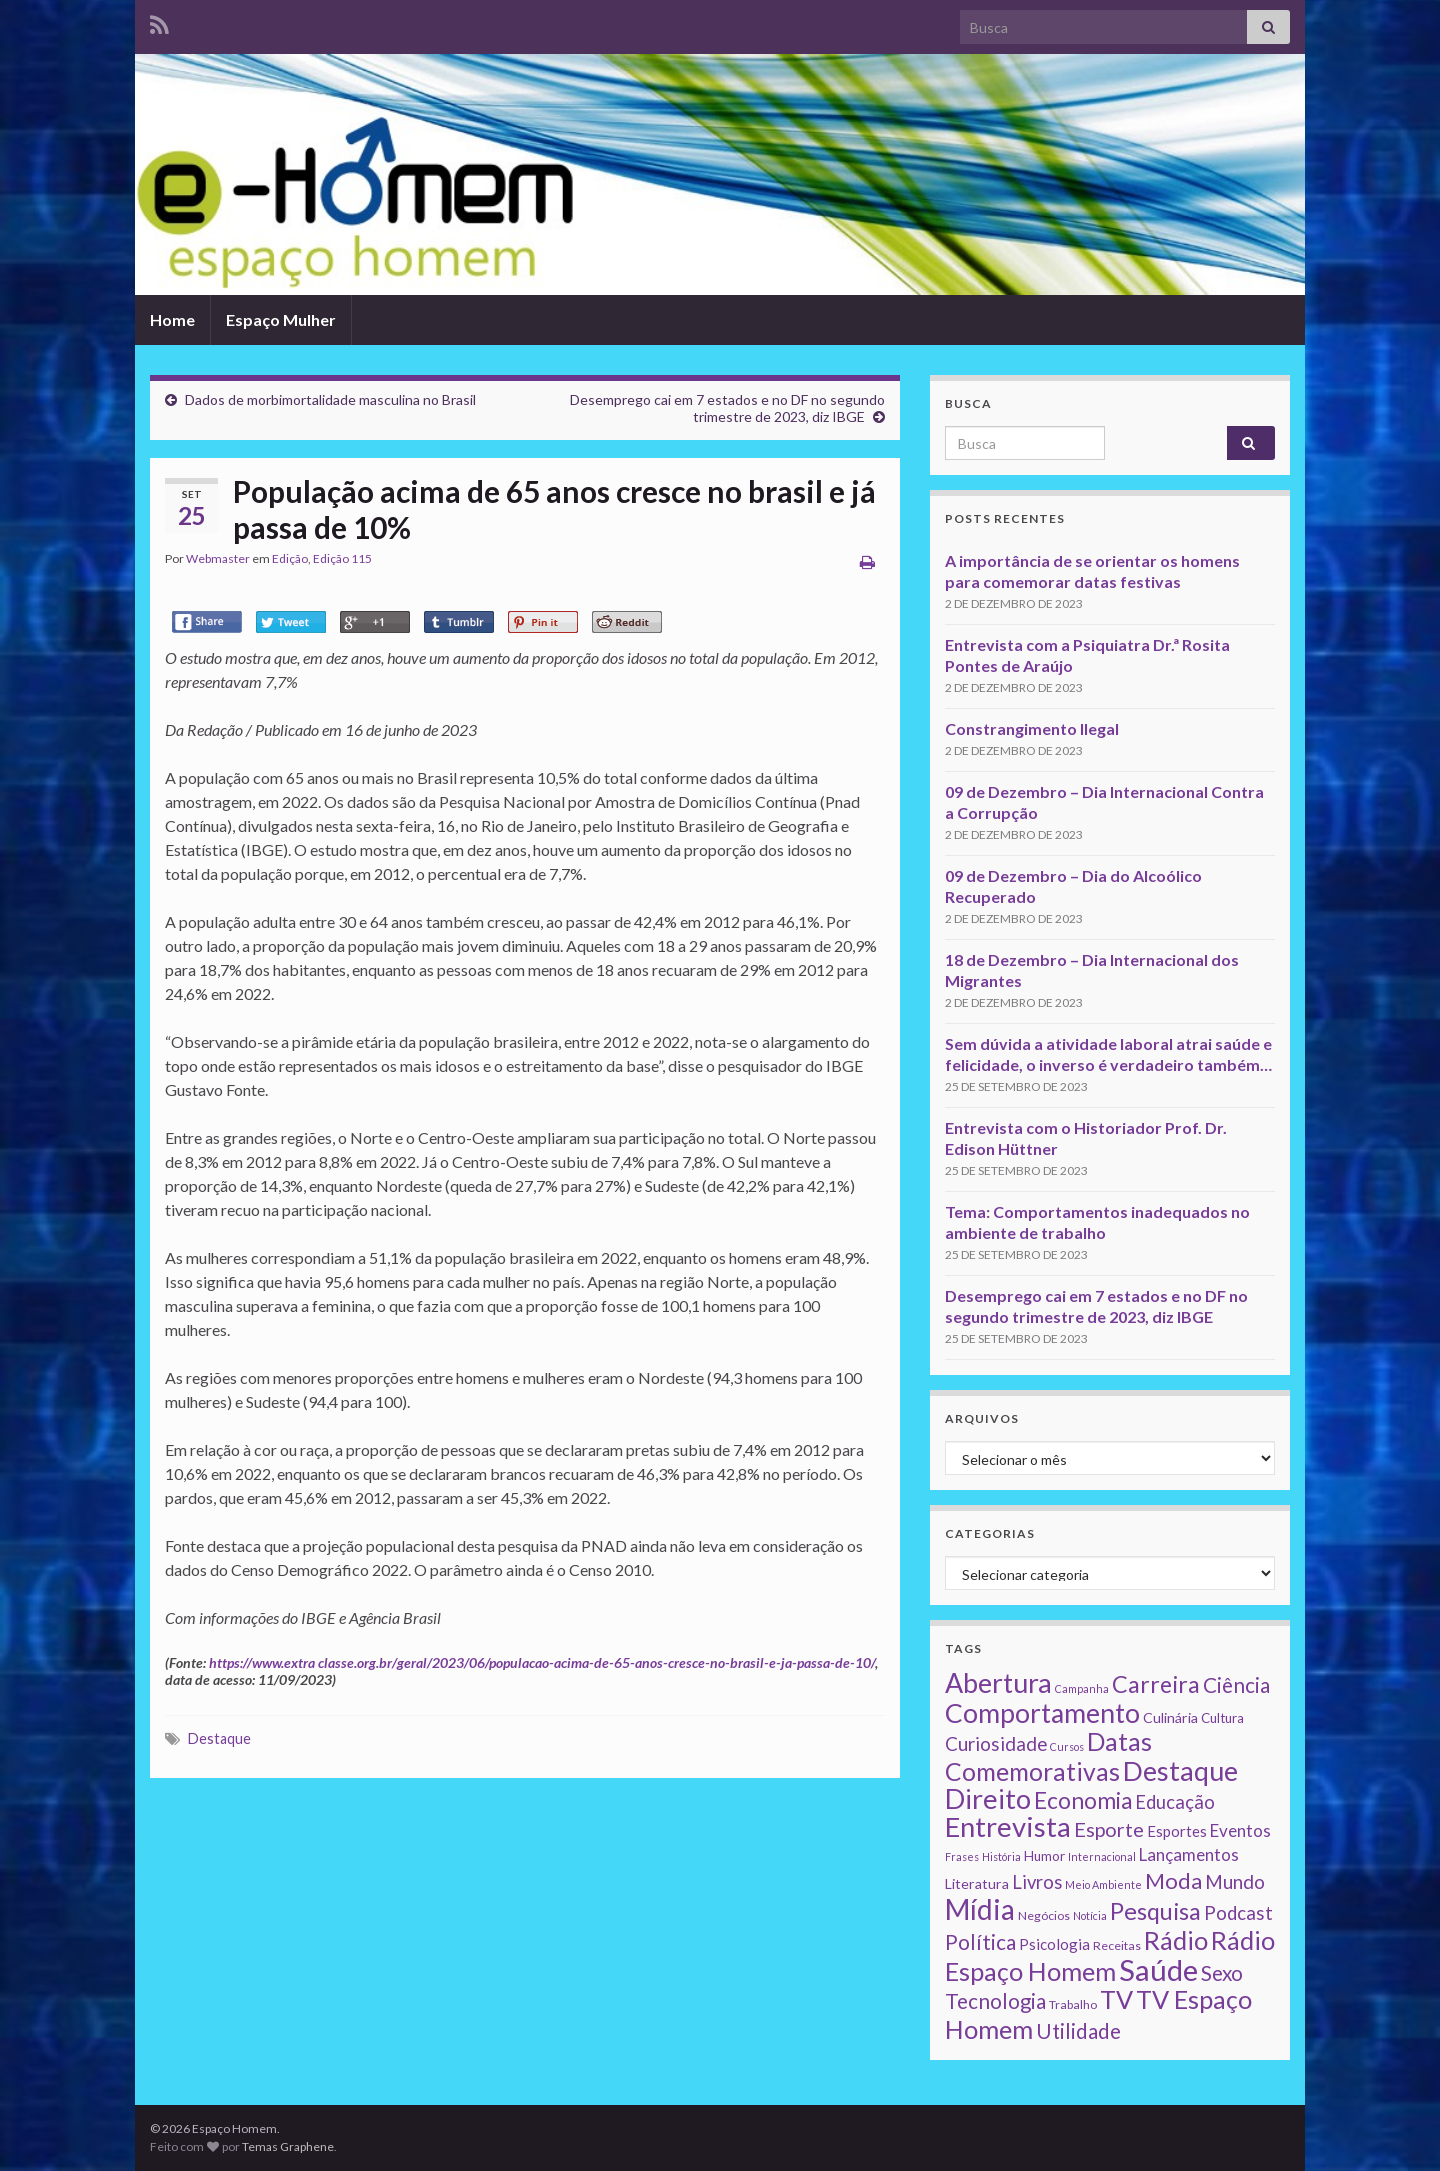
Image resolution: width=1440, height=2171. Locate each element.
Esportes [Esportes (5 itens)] (1177, 1831)
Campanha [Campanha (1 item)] (1082, 1688)
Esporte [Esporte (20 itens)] (1109, 1829)
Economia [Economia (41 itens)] (1083, 1800)
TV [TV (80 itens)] (1116, 1999)
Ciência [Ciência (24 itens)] (1236, 1685)
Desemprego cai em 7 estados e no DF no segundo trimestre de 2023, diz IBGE (727, 408)
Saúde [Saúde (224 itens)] (1158, 1969)
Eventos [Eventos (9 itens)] (1240, 1830)
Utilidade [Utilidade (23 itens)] (1078, 2031)
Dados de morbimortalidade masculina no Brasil (330, 399)
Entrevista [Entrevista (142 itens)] (1008, 1826)
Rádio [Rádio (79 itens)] (1176, 1940)
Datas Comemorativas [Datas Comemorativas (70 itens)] (1048, 1756)
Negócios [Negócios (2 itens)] (1044, 1915)
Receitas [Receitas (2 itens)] (1117, 1945)
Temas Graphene (288, 2146)
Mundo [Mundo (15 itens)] (1235, 1881)
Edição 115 (342, 558)
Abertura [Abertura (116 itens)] (998, 1683)
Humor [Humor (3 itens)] (1044, 1856)
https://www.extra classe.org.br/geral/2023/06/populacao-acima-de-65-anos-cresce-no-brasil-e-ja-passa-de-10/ (542, 1662)
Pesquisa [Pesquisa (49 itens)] (1155, 1911)
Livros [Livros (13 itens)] (1037, 1882)
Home (172, 319)
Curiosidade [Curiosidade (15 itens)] (996, 1743)
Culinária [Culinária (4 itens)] (1170, 1717)
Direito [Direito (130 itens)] (988, 1798)
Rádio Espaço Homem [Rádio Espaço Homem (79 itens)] (1110, 1955)
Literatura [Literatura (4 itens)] (977, 1883)
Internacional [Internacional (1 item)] (1102, 1856)
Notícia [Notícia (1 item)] (1090, 1915)
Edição (290, 558)
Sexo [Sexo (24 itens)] (1222, 1973)
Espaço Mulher (281, 319)
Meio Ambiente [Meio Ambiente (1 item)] (1103, 1884)
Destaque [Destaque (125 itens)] (1180, 1770)
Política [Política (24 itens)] (980, 1942)
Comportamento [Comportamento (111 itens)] (1042, 1713)
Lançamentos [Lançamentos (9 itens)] (1189, 1854)
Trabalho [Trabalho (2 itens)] (1073, 2004)
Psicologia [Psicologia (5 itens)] (1054, 1944)
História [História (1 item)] (1001, 1856)
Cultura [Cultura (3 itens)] (1222, 1718)
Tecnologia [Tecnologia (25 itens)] (995, 2001)
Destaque (219, 1738)
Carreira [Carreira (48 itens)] (1156, 1684)
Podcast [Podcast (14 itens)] (1238, 1913)
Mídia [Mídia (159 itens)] (980, 1909)
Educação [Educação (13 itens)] (1175, 1802)
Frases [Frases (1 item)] (962, 1856)
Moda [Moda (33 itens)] (1173, 1880)
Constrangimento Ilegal (1032, 728)
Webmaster (218, 558)
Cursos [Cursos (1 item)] (1067, 1746)
